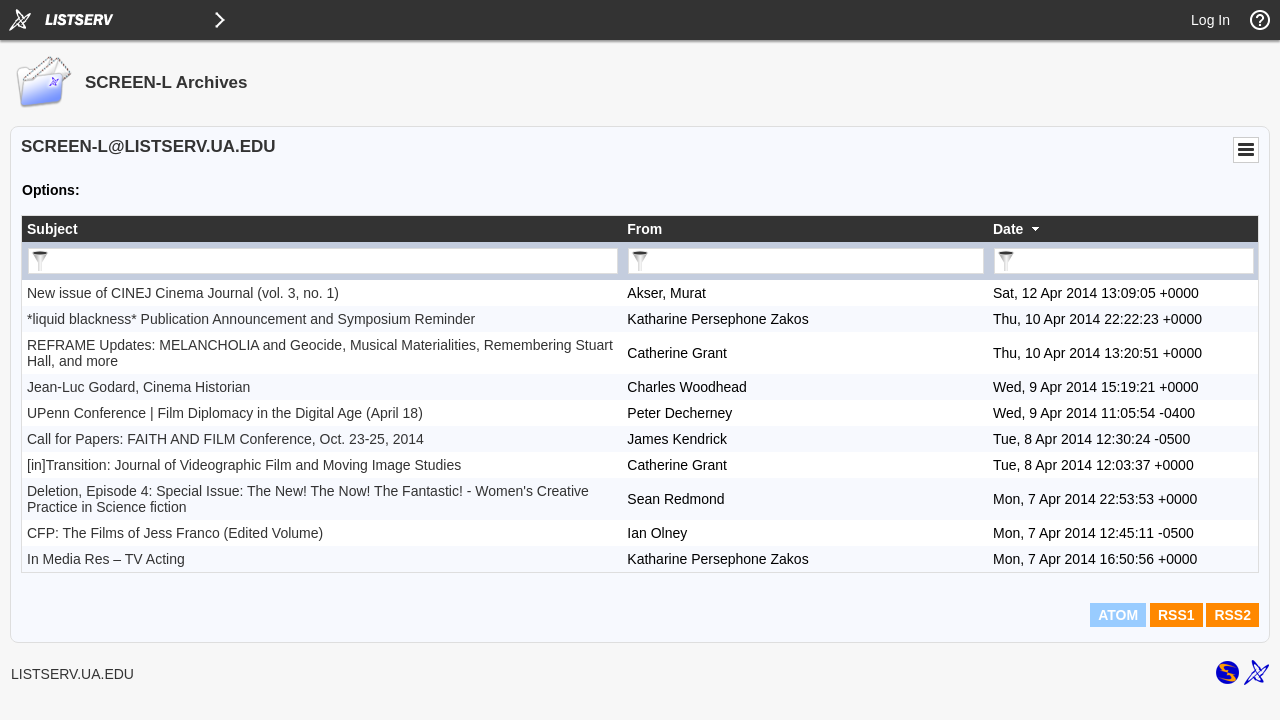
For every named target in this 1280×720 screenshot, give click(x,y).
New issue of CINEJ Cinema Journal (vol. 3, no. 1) (183, 293)
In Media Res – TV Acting (106, 559)
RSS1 (1176, 615)
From (644, 229)
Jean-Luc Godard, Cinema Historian (138, 387)
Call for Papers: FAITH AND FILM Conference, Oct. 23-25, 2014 (225, 439)
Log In (1210, 20)
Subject (52, 229)
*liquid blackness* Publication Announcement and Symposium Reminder (251, 319)
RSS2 (1232, 615)
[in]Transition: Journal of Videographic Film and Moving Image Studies (244, 465)
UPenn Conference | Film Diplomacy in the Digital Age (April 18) (225, 413)
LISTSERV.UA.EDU (72, 674)
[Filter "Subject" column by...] (323, 261)
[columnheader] (322, 229)
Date (1008, 229)
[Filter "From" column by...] (806, 261)
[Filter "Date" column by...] (1124, 261)
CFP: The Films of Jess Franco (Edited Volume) (175, 533)
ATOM (1118, 615)
